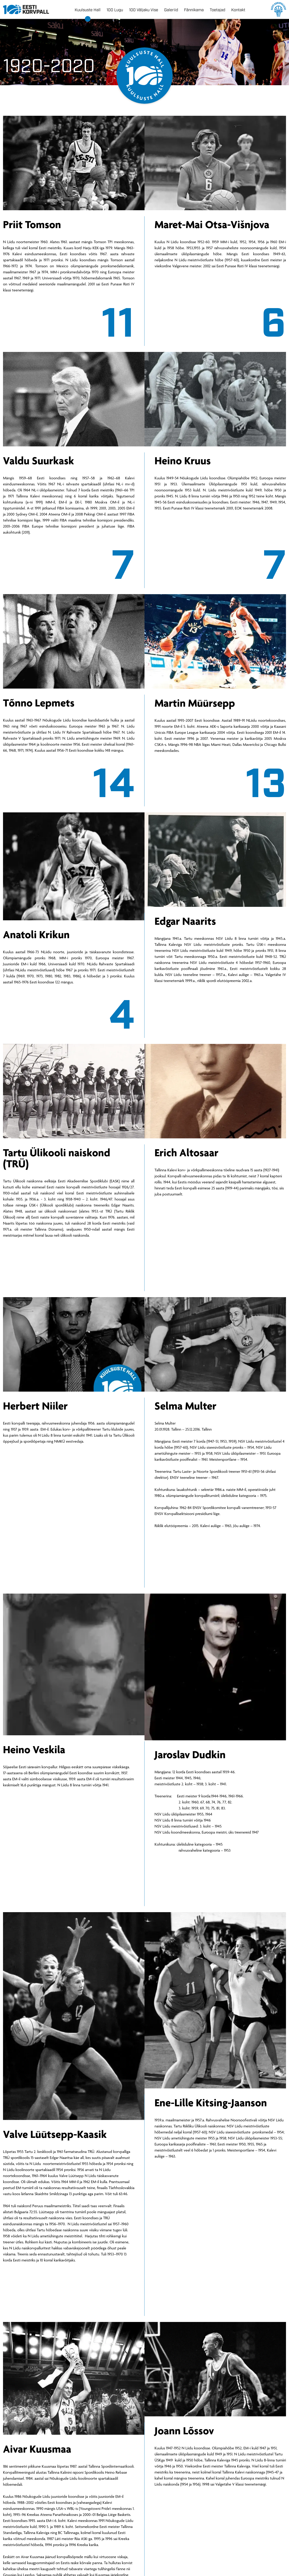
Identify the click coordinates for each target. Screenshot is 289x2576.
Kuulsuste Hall (88, 9)
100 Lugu (115, 9)
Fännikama (194, 9)
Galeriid (171, 9)
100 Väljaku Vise (143, 9)
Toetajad (217, 9)
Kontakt (238, 9)
